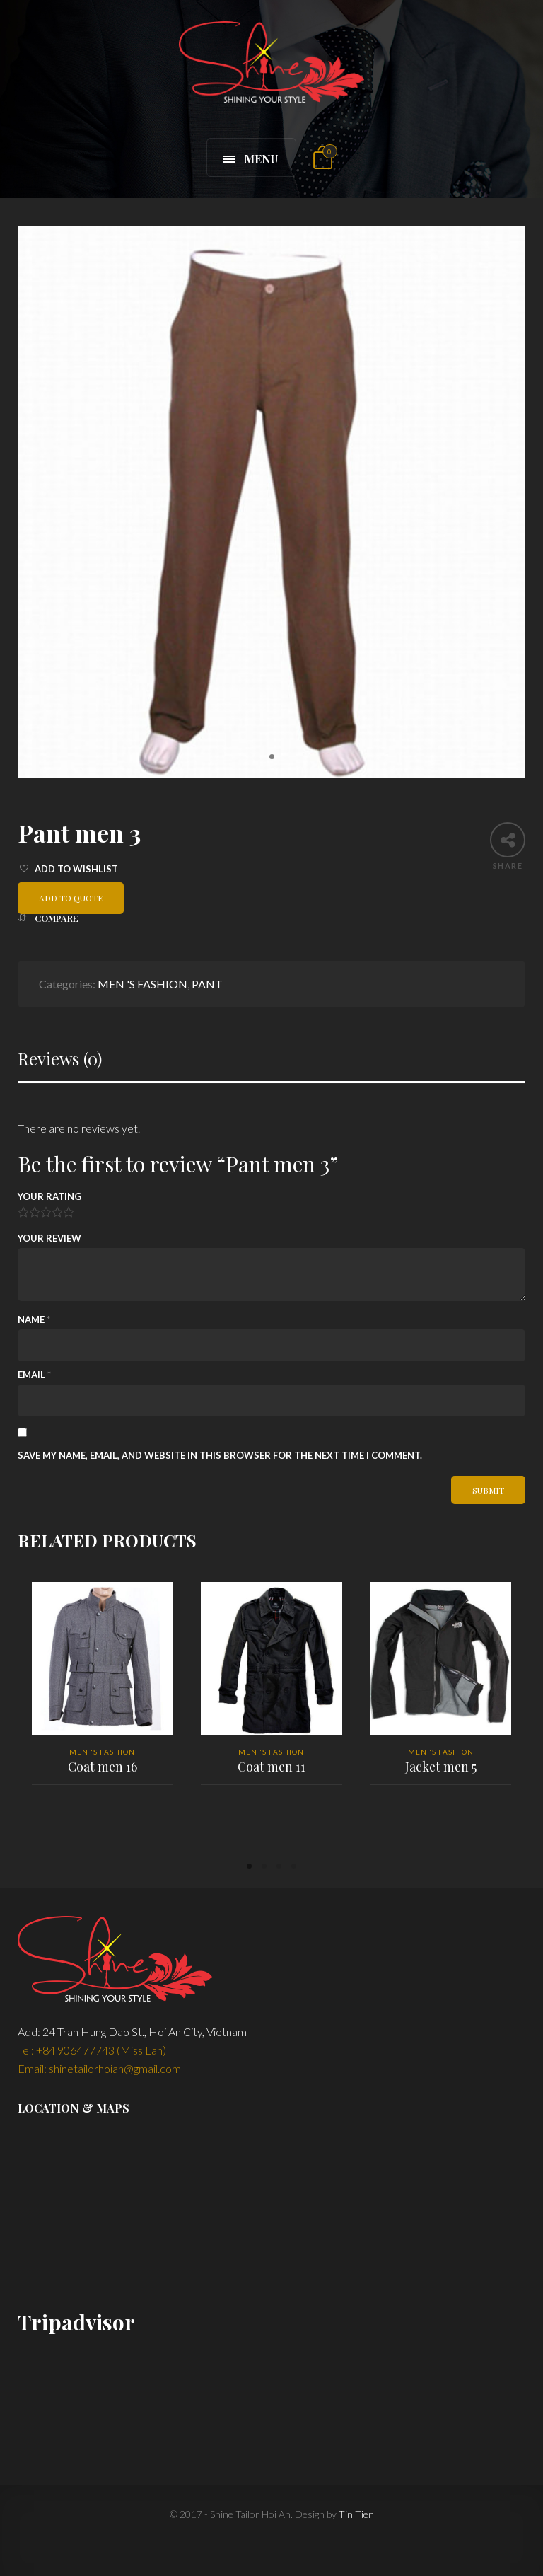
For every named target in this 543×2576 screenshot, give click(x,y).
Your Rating (49, 1196)
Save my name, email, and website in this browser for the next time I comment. (220, 1455)
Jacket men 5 (440, 1766)
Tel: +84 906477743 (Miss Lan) (92, 2050)
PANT (207, 983)
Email (34, 1374)
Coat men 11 (271, 1766)
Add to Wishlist (76, 868)
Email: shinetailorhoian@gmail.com (99, 2068)
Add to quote (71, 897)
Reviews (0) (60, 1059)
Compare (56, 918)
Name (34, 1319)
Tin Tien (356, 2514)
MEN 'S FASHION (142, 983)
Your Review (49, 1238)
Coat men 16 (102, 1766)
